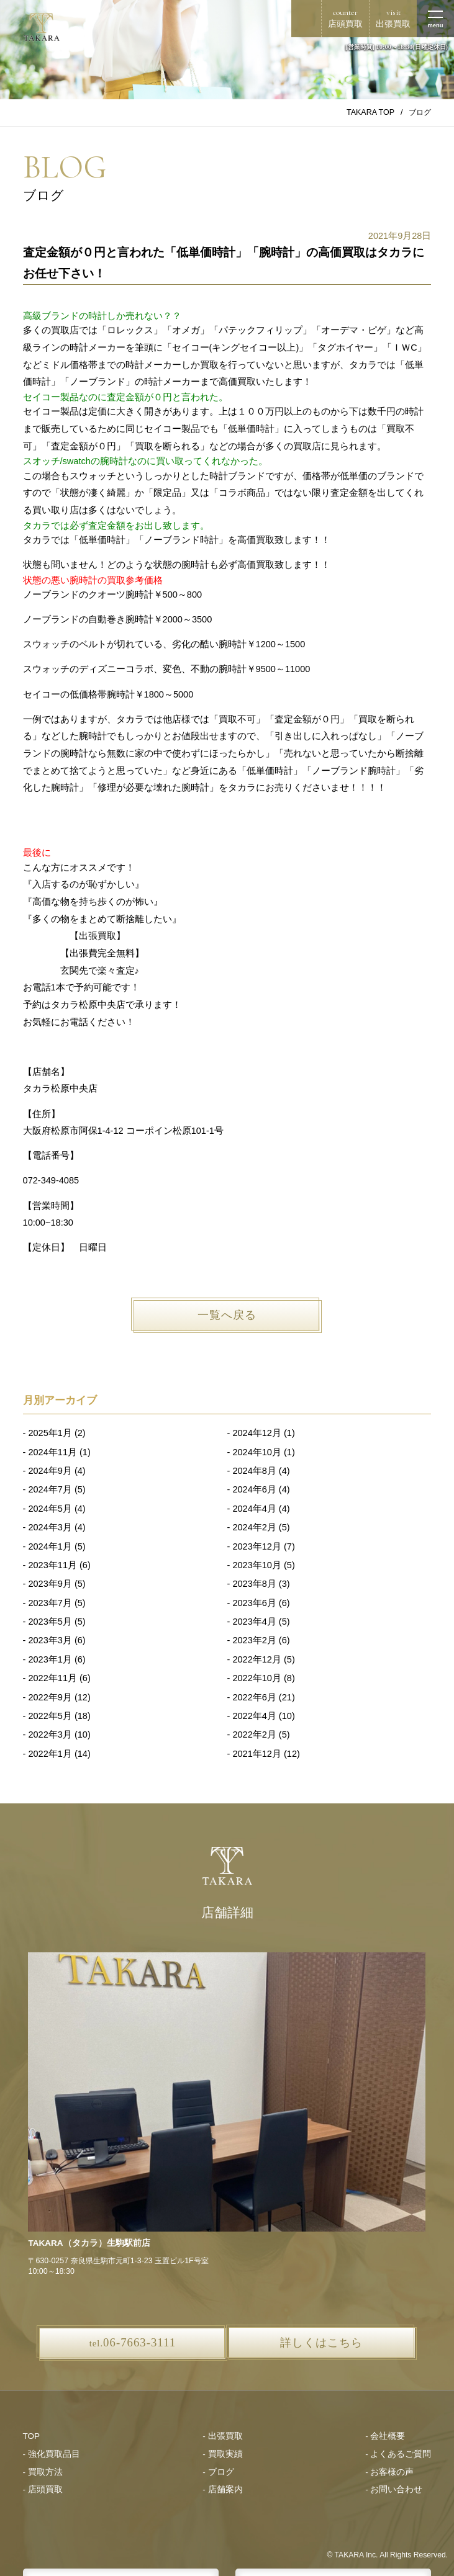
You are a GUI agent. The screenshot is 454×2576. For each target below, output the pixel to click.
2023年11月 (52, 1565)
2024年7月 (49, 1489)
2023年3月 (49, 1640)
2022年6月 (254, 1697)
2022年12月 (256, 1659)
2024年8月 (254, 1471)
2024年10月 (256, 1452)
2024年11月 (52, 1452)
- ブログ (218, 2472)
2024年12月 (256, 1433)
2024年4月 (254, 1509)
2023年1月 (49, 1659)
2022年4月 (254, 1716)
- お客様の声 (389, 2472)
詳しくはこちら (321, 2342)
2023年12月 (256, 1546)
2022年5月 (49, 1716)
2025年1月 (49, 1433)
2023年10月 (256, 1565)
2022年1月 (49, 1754)
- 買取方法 (43, 2472)
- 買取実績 (222, 2454)
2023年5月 (49, 1622)
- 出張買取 (222, 2436)
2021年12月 (256, 1754)
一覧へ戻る (227, 1315)
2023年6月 (254, 1603)
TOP (31, 2436)
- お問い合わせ (393, 2489)
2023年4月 (254, 1622)
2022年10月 (256, 1678)
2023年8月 (254, 1584)
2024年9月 (49, 1471)
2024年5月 (49, 1509)
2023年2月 (254, 1640)
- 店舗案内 (222, 2489)
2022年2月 (254, 1734)
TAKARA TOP (370, 112)
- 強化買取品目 (51, 2454)
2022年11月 (52, 1678)
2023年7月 (49, 1603)
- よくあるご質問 (398, 2454)
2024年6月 (254, 1489)
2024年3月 (49, 1527)
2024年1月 (49, 1546)
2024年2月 (254, 1527)
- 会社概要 (385, 2436)
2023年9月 (49, 1584)
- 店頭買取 (43, 2489)
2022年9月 (49, 1697)
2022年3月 (49, 1734)
